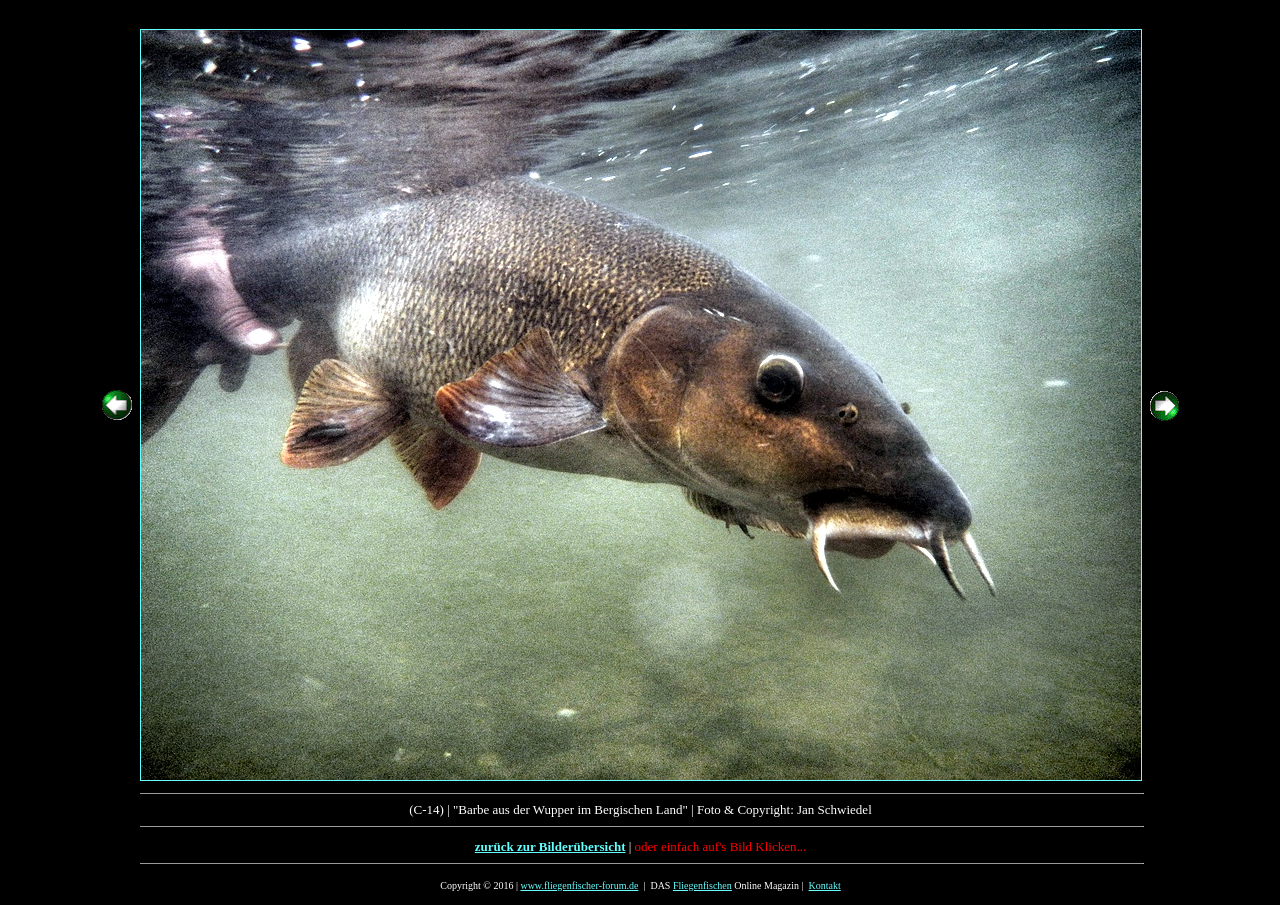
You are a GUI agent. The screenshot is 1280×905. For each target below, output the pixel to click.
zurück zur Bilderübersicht (550, 846)
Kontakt (825, 885)
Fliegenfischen (702, 885)
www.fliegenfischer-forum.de (579, 885)
